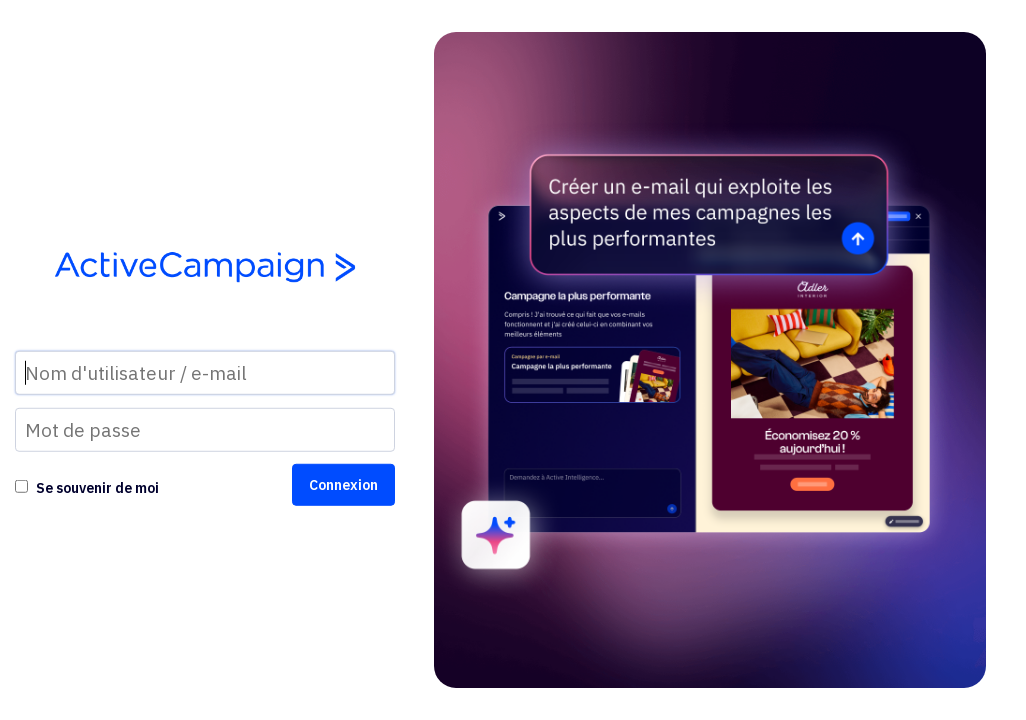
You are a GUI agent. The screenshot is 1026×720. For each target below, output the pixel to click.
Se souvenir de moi (97, 488)
